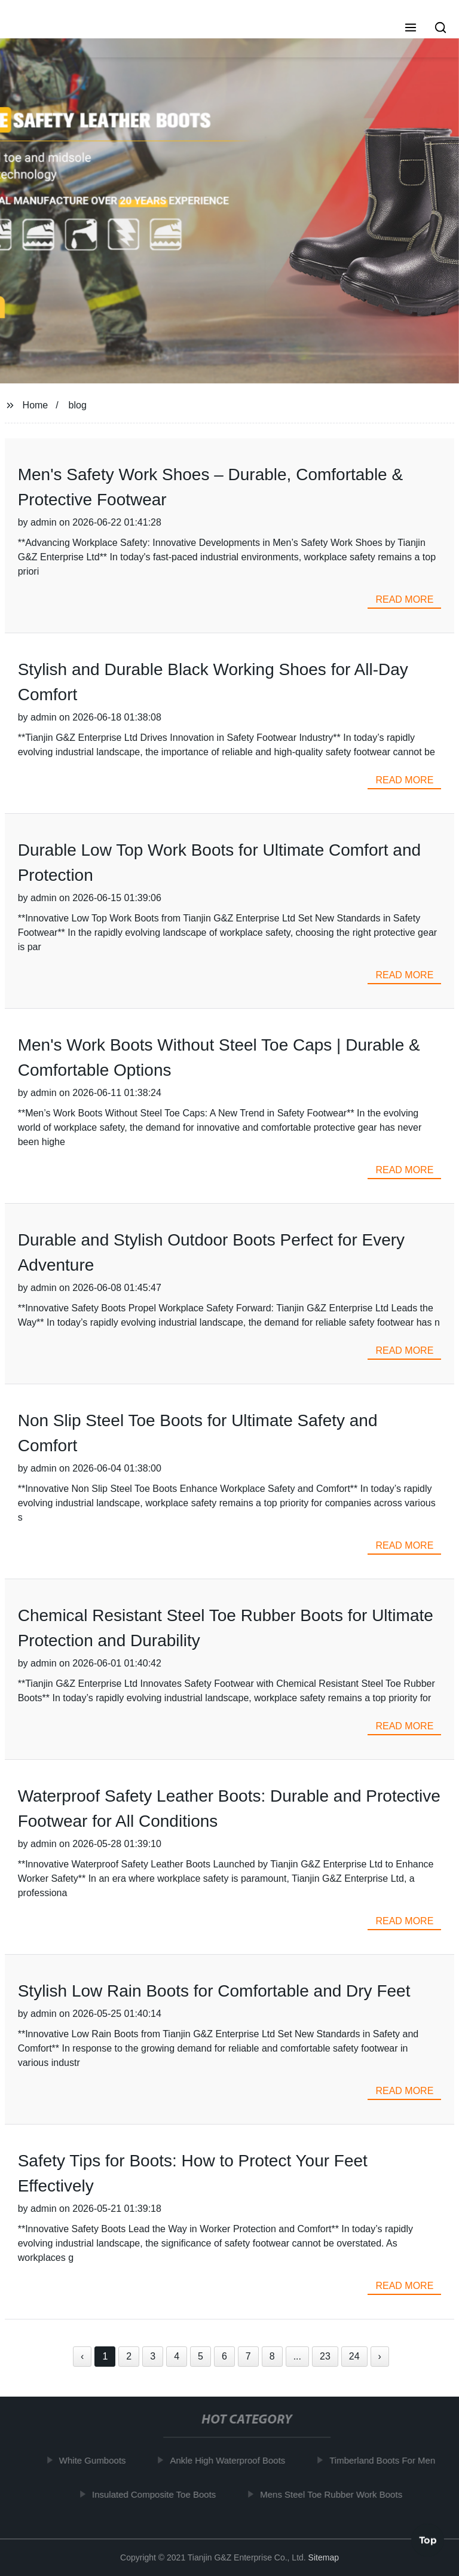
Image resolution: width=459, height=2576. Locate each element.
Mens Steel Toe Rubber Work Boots (333, 2494)
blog (78, 405)
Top (428, 2539)
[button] (410, 28)
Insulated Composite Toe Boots (156, 2494)
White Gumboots (94, 2460)
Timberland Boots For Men (384, 2460)
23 (325, 2356)
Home (35, 405)
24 (354, 2356)
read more (404, 599)
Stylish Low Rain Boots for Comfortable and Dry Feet (214, 1991)
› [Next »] (379, 2356)
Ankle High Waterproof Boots (229, 2460)
